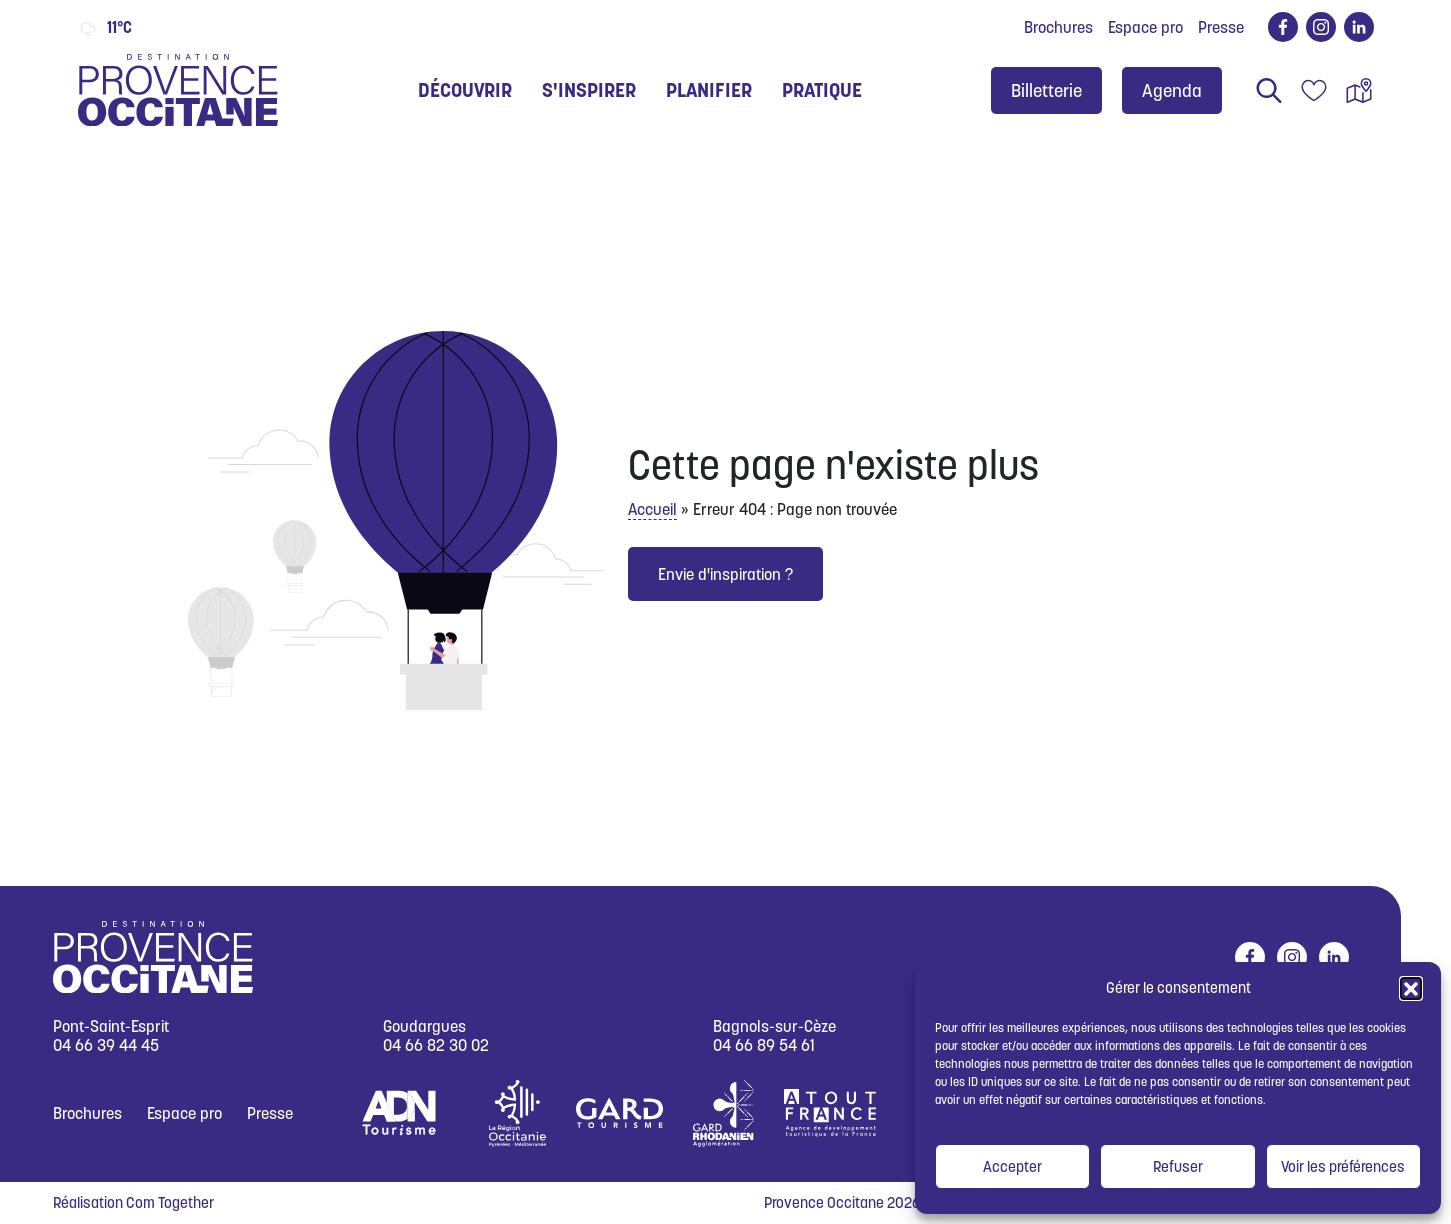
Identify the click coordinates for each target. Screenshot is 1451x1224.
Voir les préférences (1343, 1166)
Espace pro (1145, 27)
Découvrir (465, 90)
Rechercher (1269, 90)
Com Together (170, 1202)
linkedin (1355, 27)
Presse (1221, 27)
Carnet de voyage (1314, 90)
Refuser (1178, 1166)
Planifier (709, 90)
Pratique (822, 90)
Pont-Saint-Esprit (111, 1026)
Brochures (1058, 27)
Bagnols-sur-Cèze (774, 1026)
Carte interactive (1359, 90)
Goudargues (424, 1026)
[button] (1411, 988)
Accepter (1012, 1166)
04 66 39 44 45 (106, 1045)
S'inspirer (589, 90)
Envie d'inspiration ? (725, 574)
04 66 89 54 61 (764, 1045)
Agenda (1172, 90)
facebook (1279, 27)
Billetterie (1046, 90)
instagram (1317, 27)
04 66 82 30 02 (436, 1045)
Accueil (652, 509)
